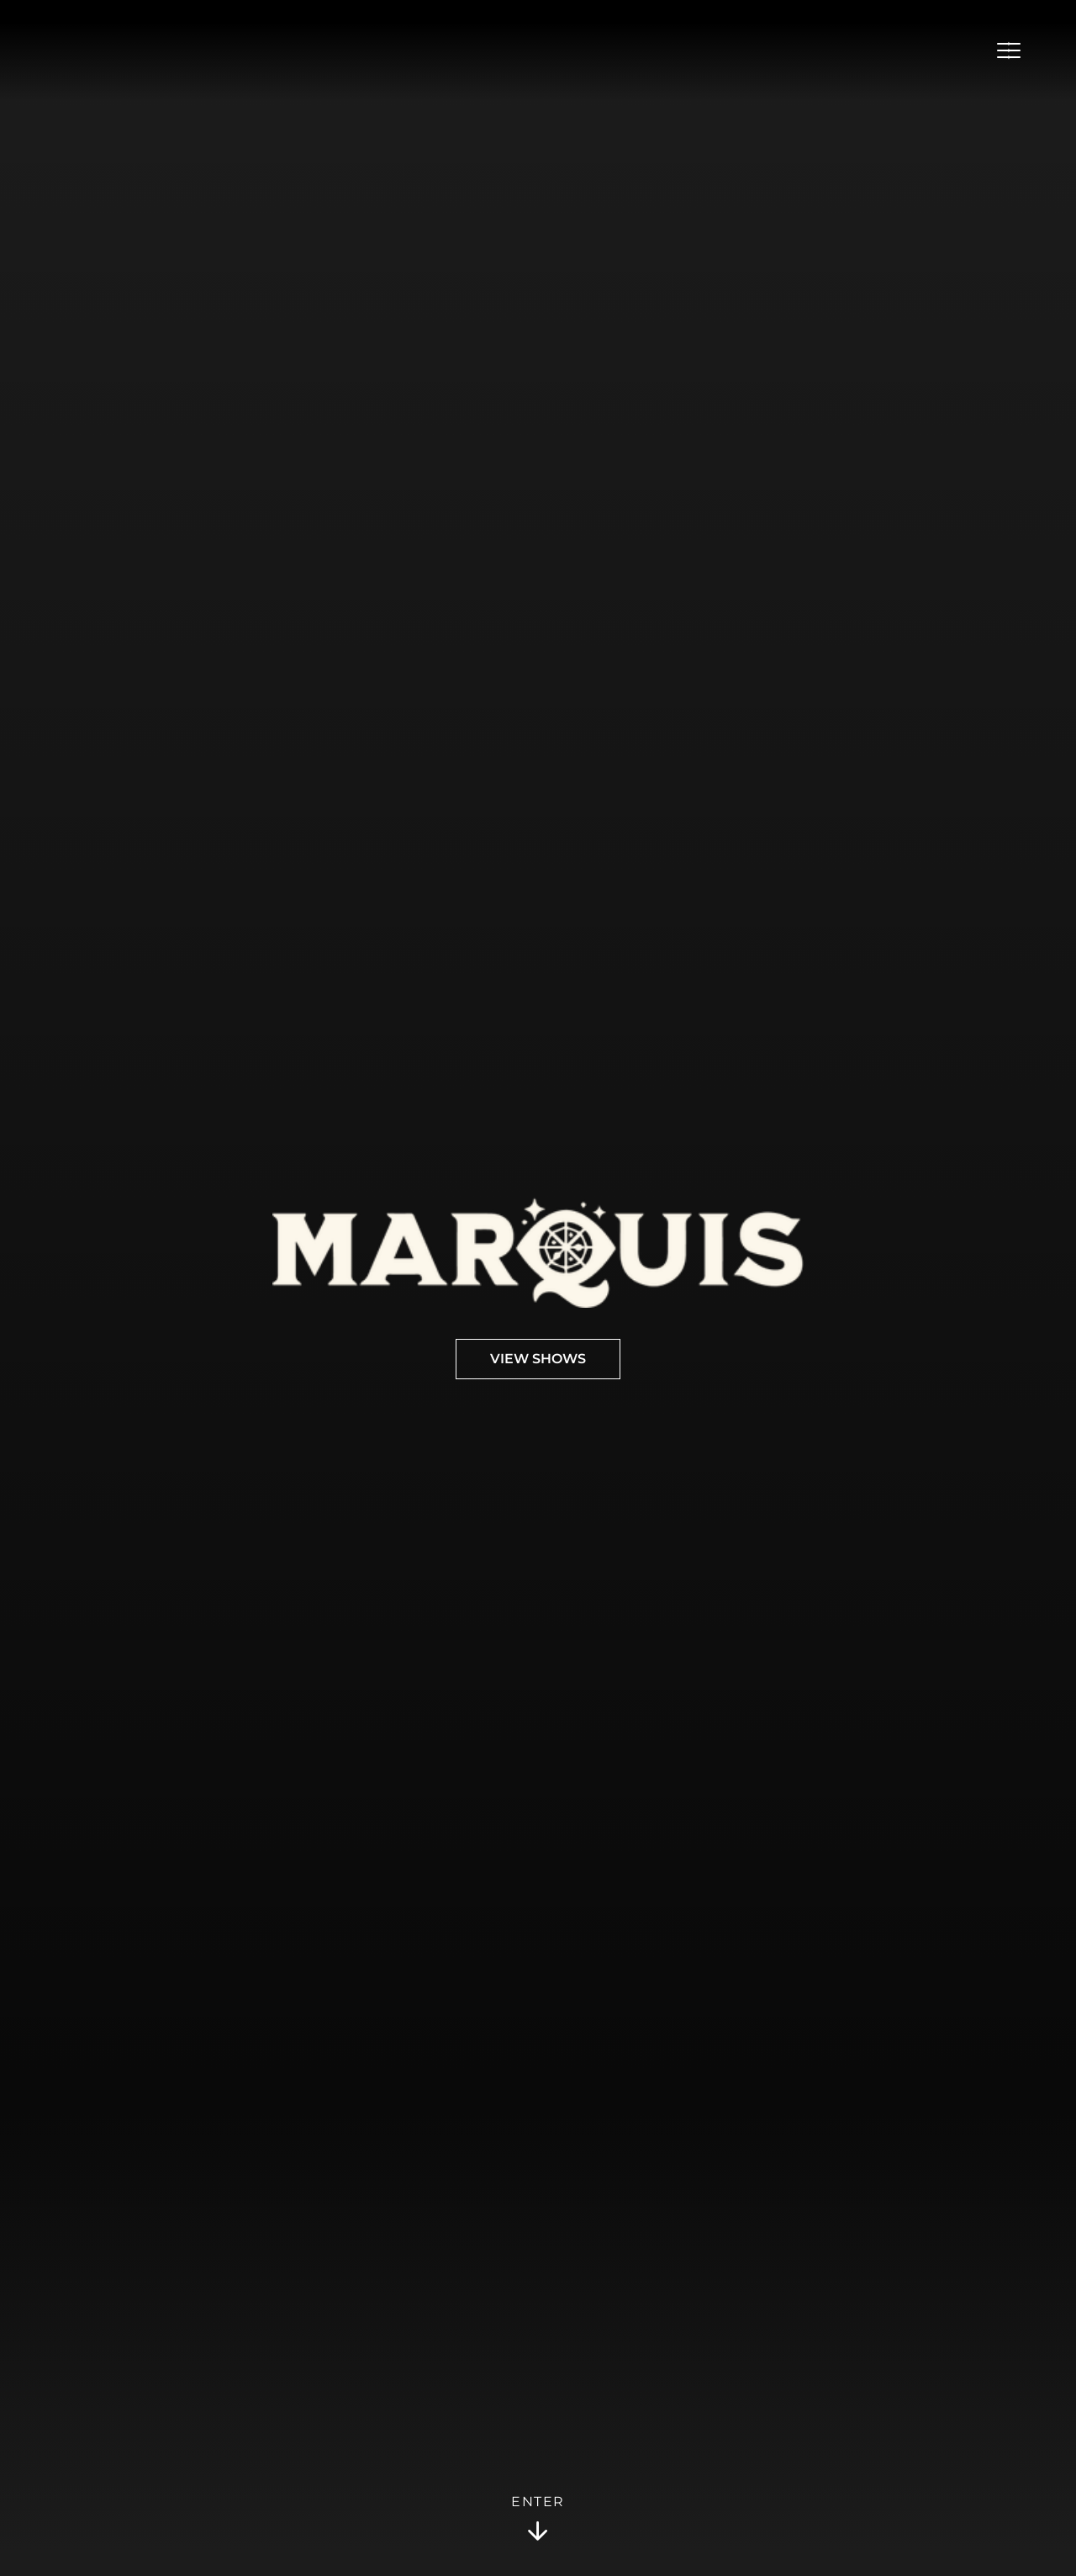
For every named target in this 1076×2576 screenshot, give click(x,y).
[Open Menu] (1009, 50)
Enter (538, 2518)
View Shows (538, 1359)
